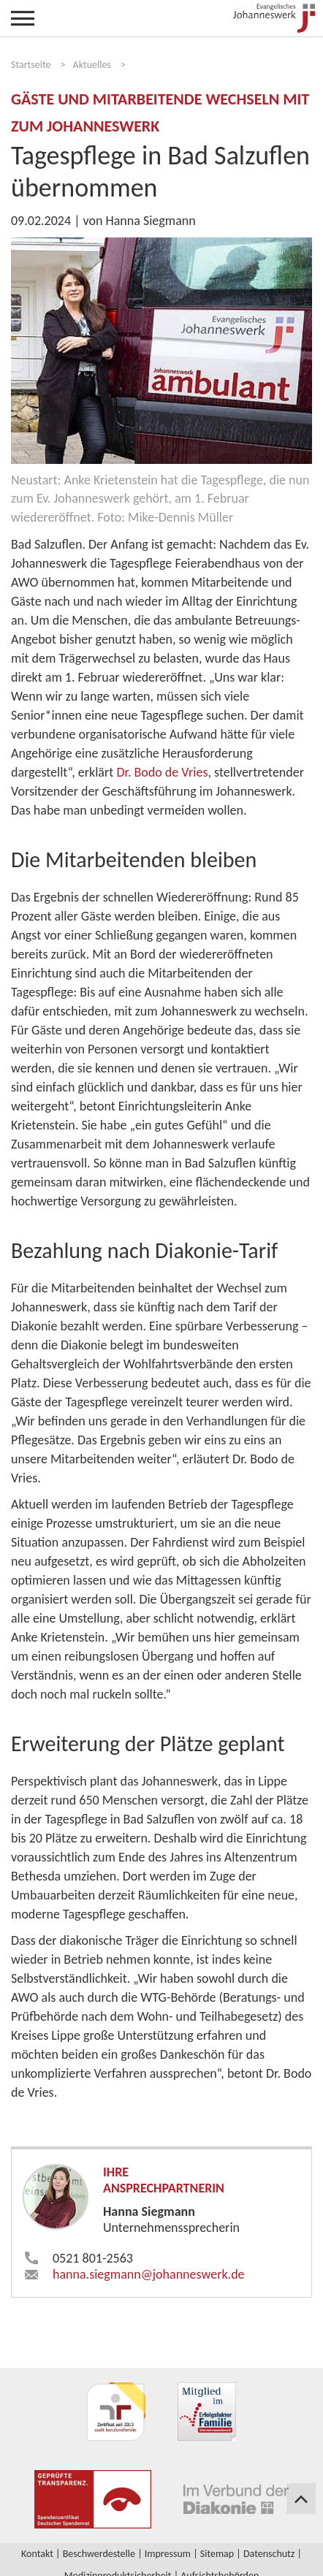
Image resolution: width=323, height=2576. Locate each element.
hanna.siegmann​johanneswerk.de (149, 2274)
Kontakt (37, 2554)
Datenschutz (268, 2554)
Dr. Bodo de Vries (162, 772)
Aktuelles (92, 64)
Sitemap (217, 2554)
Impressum (168, 2554)
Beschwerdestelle (99, 2554)
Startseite (30, 64)
